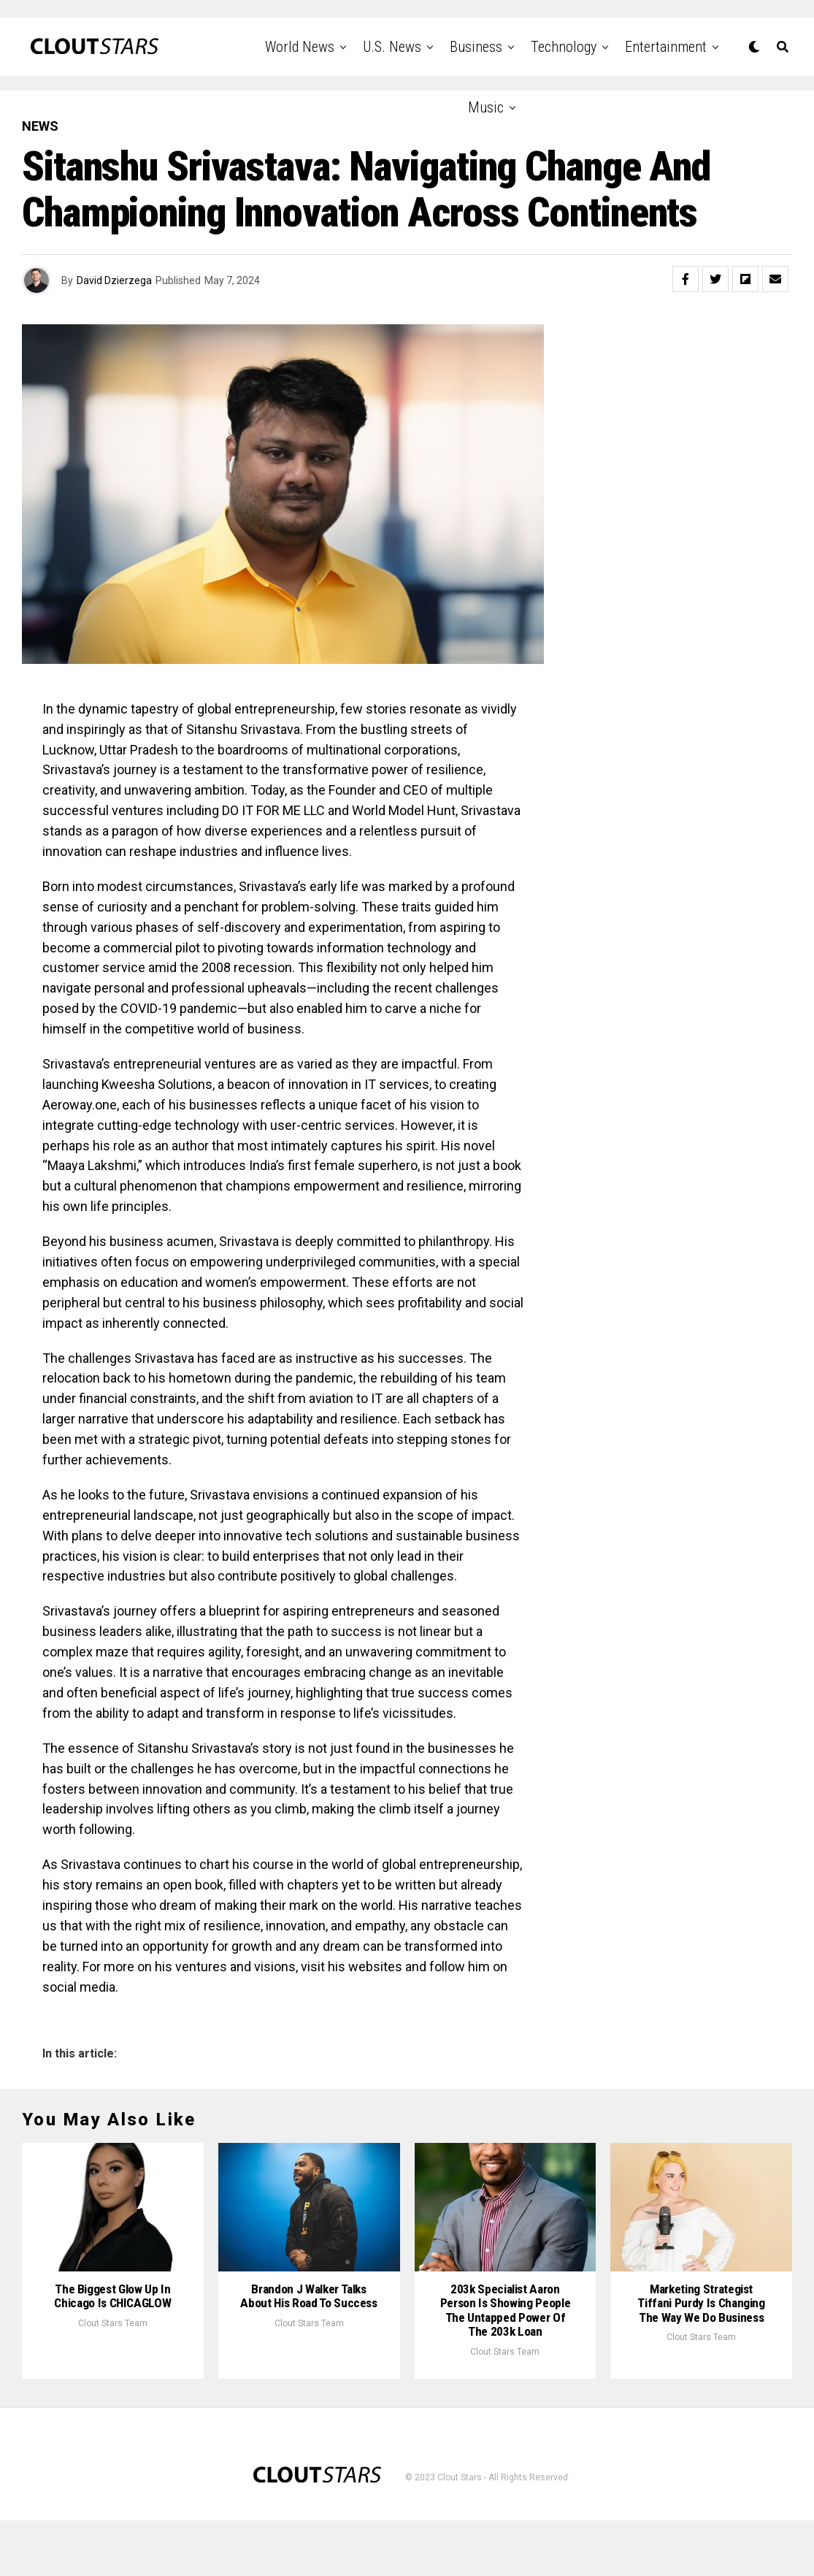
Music (486, 107)
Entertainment (666, 47)
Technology (563, 47)
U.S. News (392, 47)
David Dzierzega (114, 280)
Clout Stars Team (112, 2378)
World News (299, 47)
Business (476, 47)
